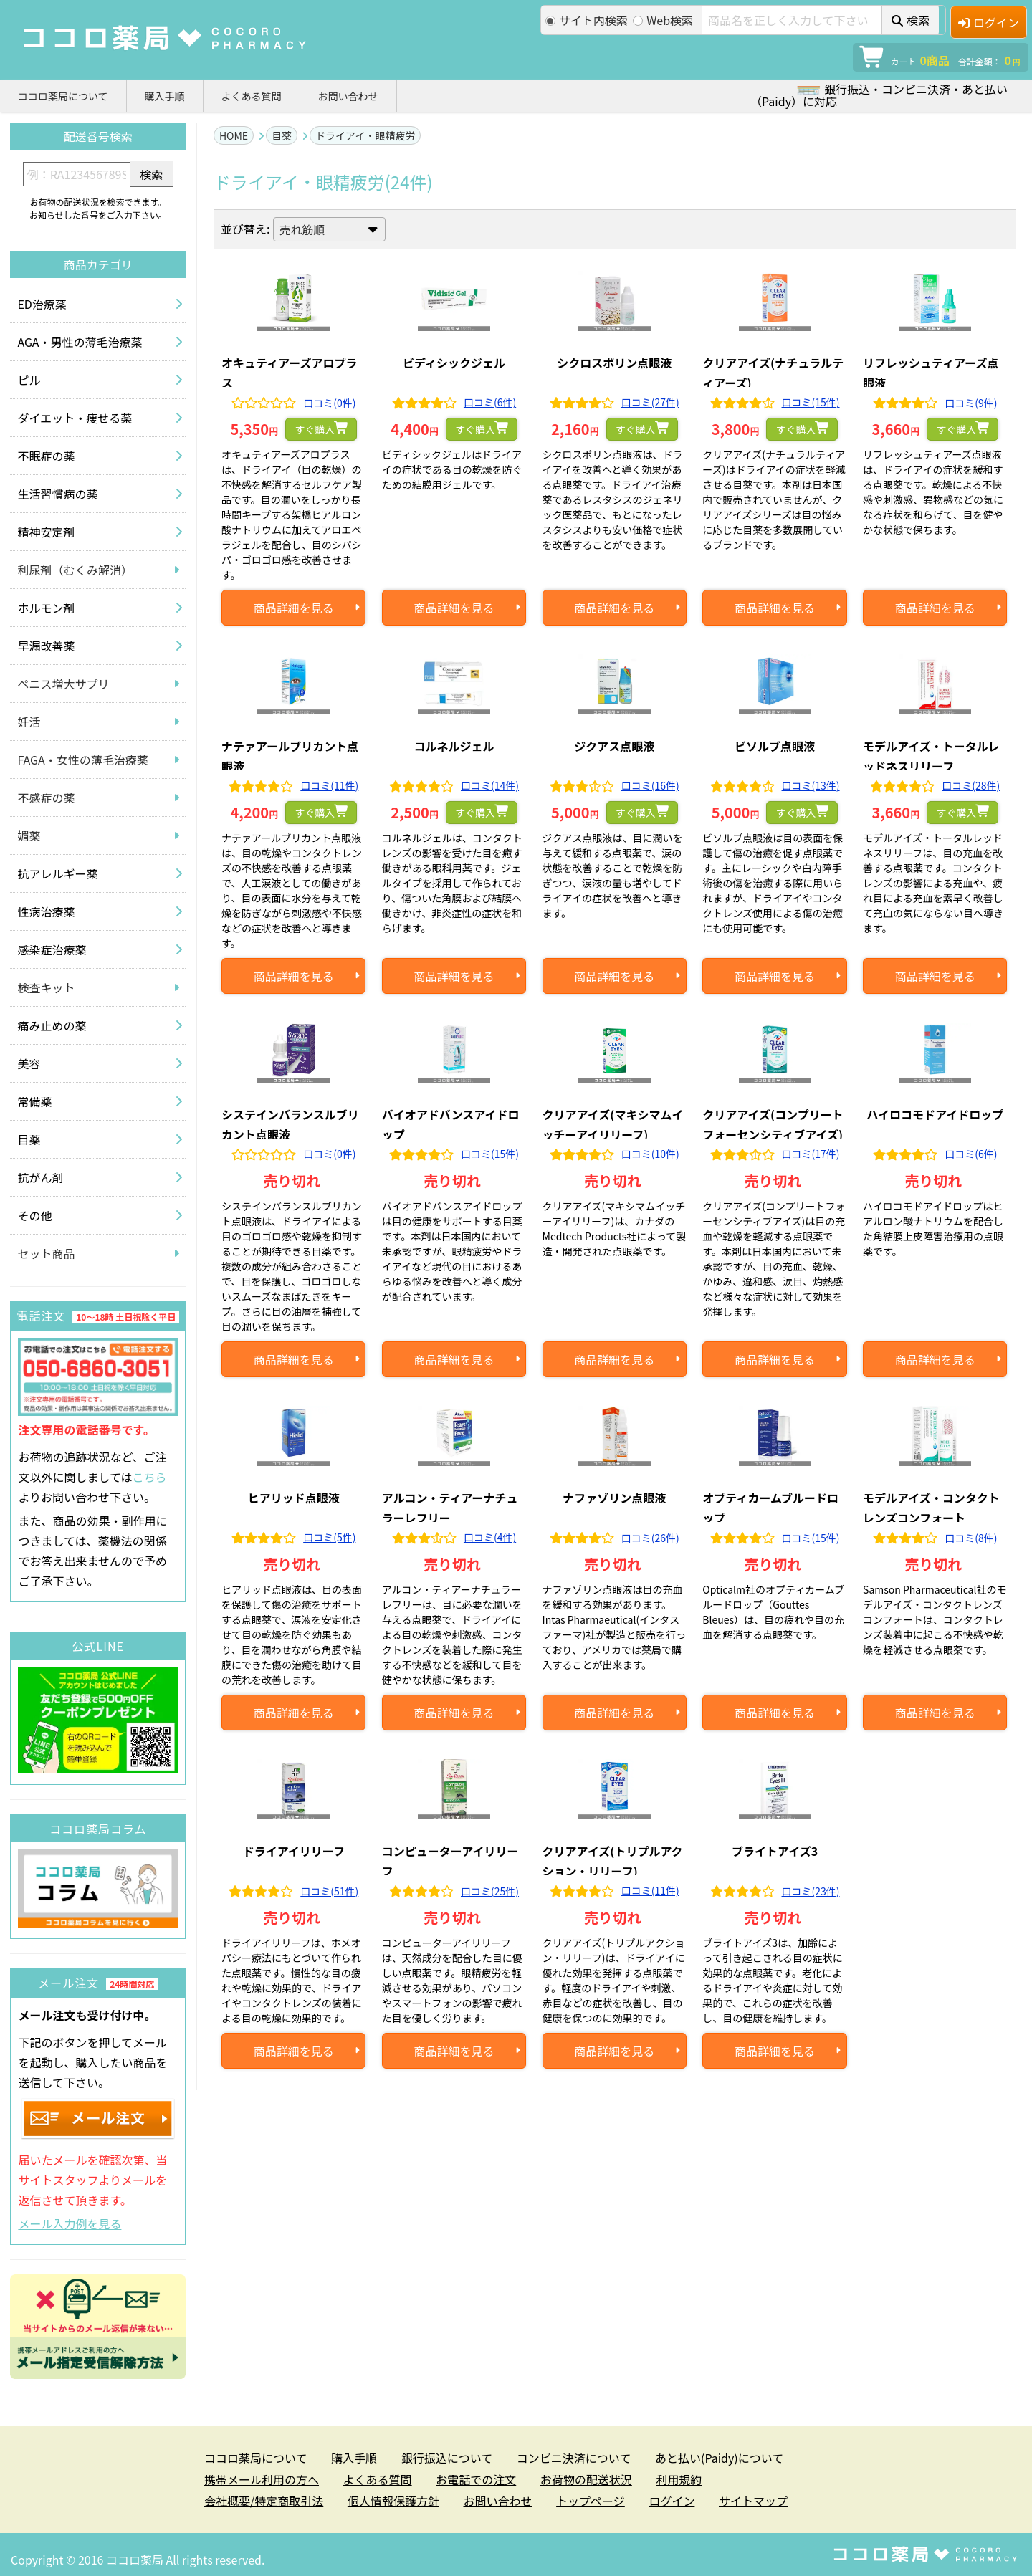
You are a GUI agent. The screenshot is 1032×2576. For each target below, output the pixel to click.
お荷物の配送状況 (586, 2479)
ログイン (988, 22)
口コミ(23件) (811, 1891)
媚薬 (28, 835)
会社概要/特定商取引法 (263, 2500)
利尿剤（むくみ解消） (75, 569)
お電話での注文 (476, 2479)
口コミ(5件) (329, 1537)
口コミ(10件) (650, 1153)
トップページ (590, 2500)
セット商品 (46, 1253)
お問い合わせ (348, 96)
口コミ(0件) (329, 403)
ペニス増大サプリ (63, 683)
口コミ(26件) (650, 1538)
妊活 (28, 721)
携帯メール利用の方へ (261, 2479)
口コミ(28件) (971, 785)
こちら (150, 1476)
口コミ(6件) (490, 402)
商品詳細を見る (294, 607)
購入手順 (165, 96)
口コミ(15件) (811, 402)
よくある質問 (251, 96)
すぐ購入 (315, 429)
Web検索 (663, 20)
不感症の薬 (46, 797)
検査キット (46, 987)
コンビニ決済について (574, 2457)
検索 (911, 20)
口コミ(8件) (971, 1538)
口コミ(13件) (811, 785)
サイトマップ (753, 2500)
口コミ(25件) (490, 1891)
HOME (233, 135)
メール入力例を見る (69, 2223)
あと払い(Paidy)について (719, 2457)
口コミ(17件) (811, 1153)
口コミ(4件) (490, 1537)
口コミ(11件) (329, 785)
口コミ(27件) (650, 402)
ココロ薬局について (63, 96)
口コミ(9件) (971, 403)
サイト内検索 (586, 20)
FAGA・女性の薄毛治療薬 (82, 759)
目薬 (282, 135)
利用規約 (679, 2479)
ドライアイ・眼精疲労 (365, 135)
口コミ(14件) (490, 785)
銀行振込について (447, 2457)
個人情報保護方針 (393, 2500)
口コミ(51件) (329, 1891)
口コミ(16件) (650, 785)
